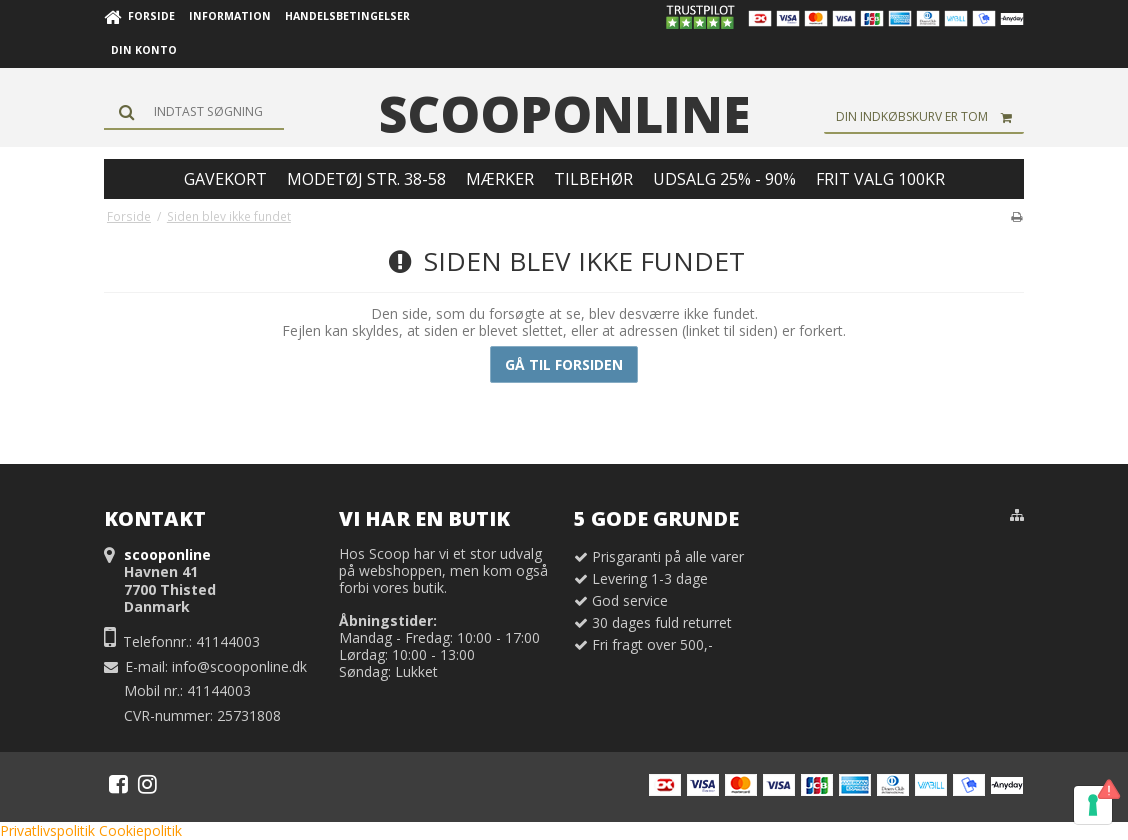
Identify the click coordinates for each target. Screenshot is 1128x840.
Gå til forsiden (564, 364)
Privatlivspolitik (47, 830)
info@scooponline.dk (239, 666)
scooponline (564, 114)
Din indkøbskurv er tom (930, 117)
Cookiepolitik (140, 830)
